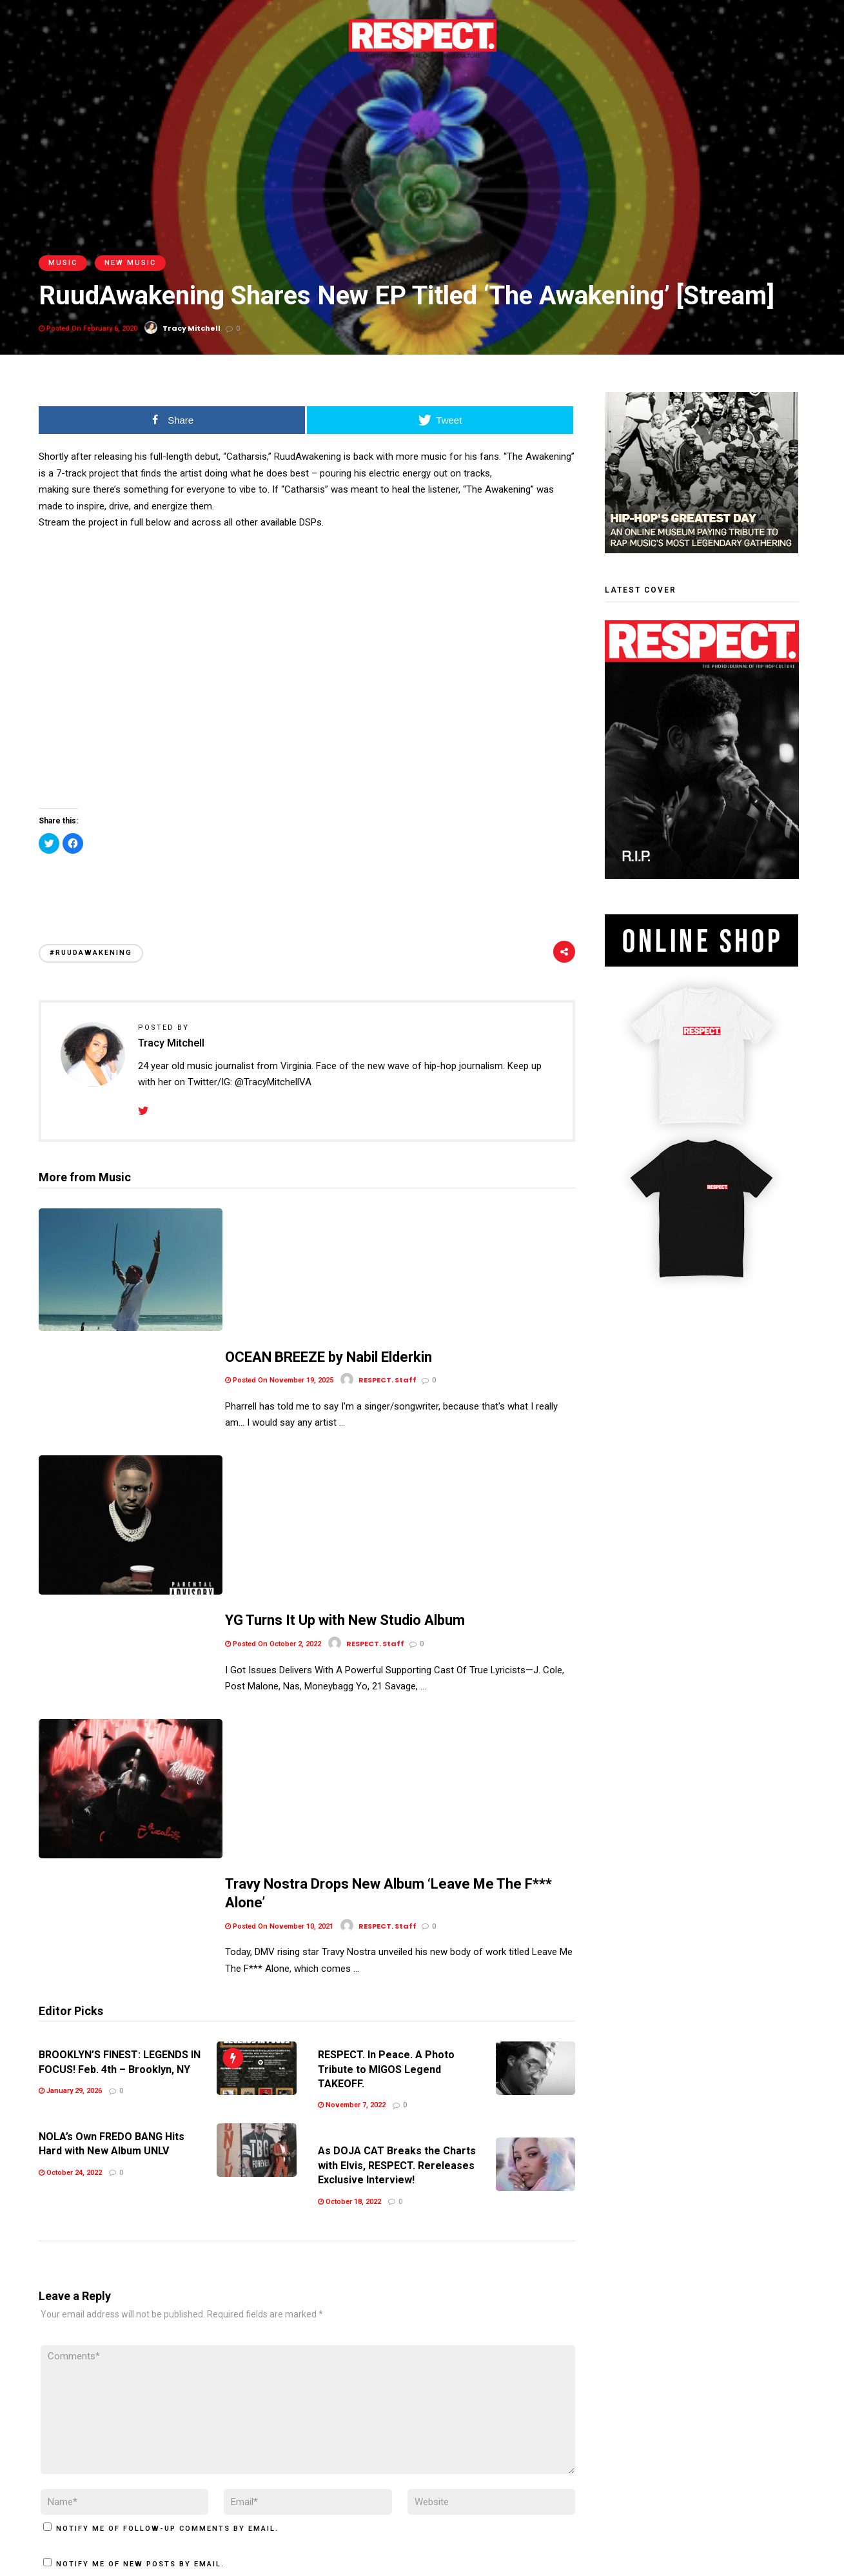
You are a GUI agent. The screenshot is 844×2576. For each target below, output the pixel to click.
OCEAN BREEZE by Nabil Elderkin (328, 1223)
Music (62, 263)
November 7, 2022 (352, 1765)
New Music (130, 263)
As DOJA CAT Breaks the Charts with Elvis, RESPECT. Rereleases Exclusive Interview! (397, 1825)
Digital (85, 36)
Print (49, 36)
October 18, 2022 (349, 1861)
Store (124, 36)
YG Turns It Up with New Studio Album (345, 1365)
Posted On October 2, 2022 (273, 1388)
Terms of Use (68, 2486)
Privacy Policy (135, 2486)
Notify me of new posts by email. (140, 2224)
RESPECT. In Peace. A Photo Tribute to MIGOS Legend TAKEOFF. (386, 1729)
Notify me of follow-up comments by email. (167, 2188)
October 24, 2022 (70, 1832)
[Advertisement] (307, 884)
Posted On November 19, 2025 (279, 1247)
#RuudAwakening (91, 953)
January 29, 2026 (70, 1751)
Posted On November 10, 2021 (279, 1562)
